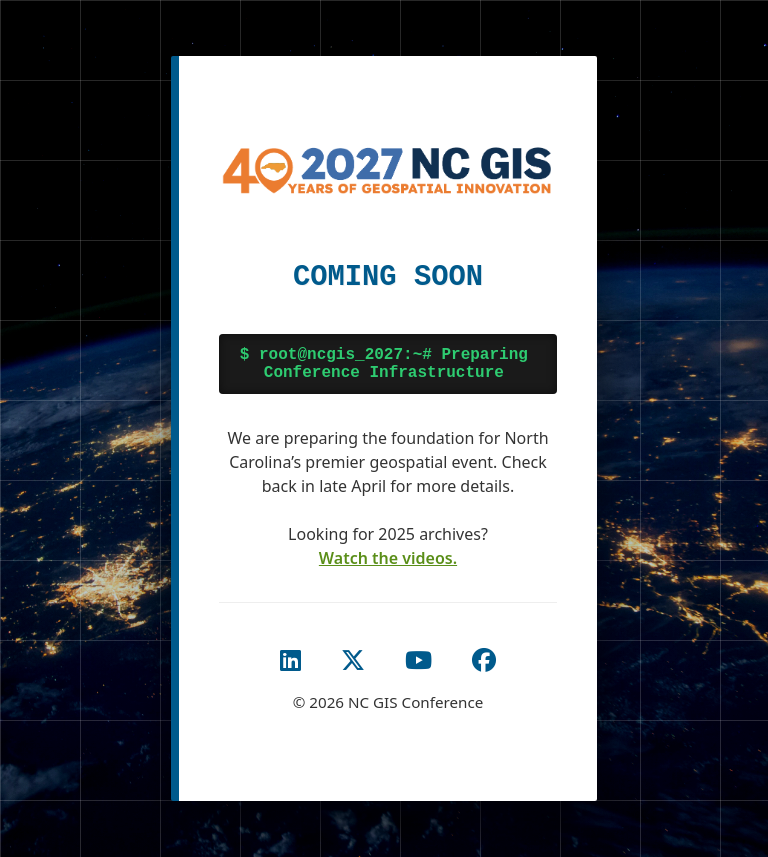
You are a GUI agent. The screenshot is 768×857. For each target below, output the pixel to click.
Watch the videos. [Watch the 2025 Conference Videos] (388, 558)
